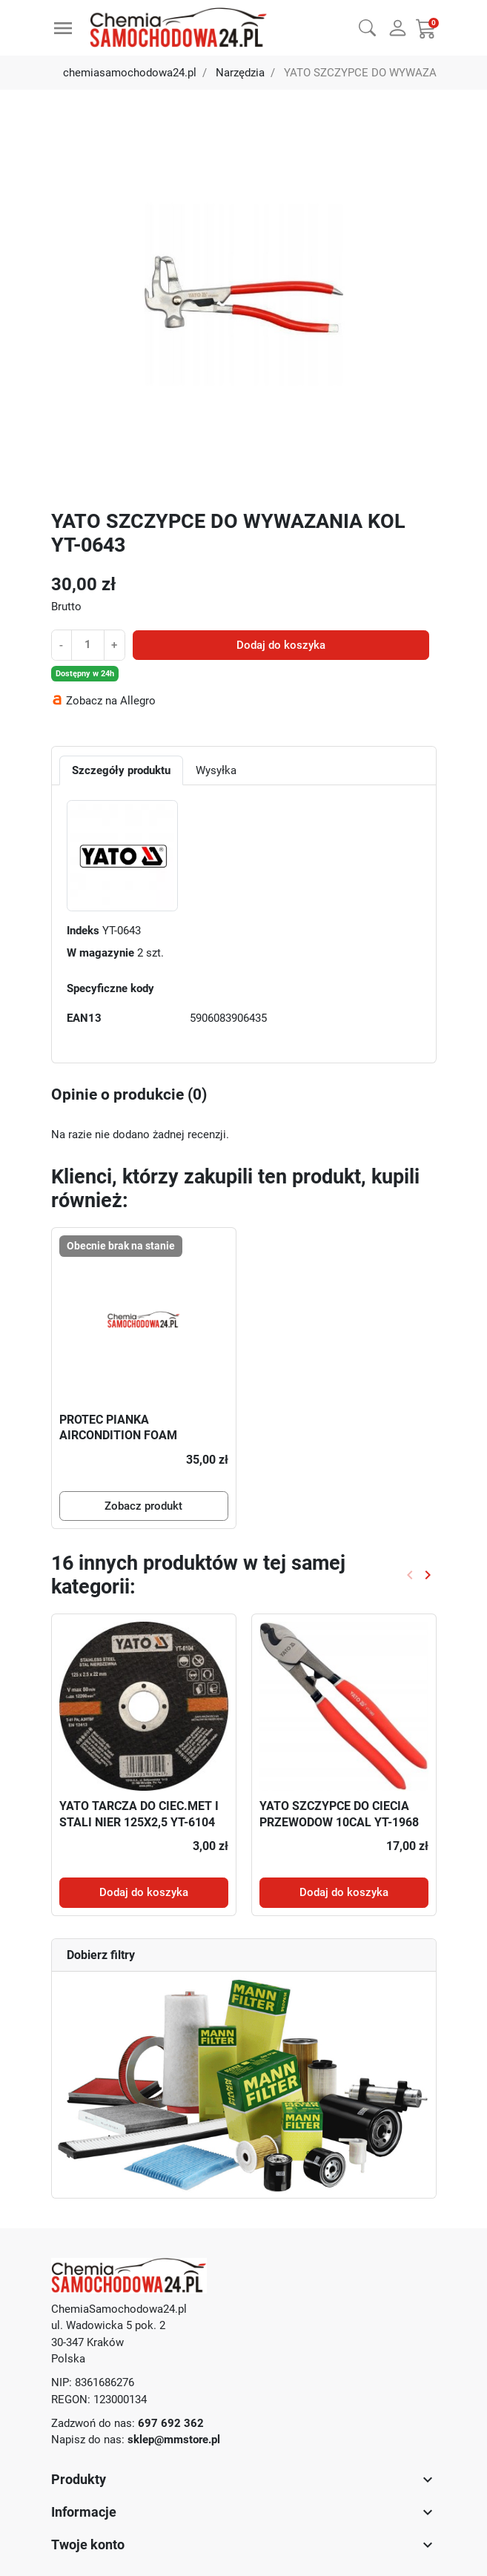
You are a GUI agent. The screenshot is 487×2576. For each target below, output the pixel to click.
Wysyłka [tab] (216, 770)
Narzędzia (240, 72)
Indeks (83, 930)
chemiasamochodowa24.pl (129, 72)
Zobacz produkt (143, 1506)
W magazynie (100, 953)
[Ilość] (87, 644)
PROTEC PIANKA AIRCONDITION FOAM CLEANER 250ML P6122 (123, 1436)
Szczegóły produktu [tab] (121, 770)
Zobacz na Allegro (111, 700)
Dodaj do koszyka (280, 645)
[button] (367, 26)
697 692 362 (171, 2423)
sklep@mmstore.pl (173, 2439)
